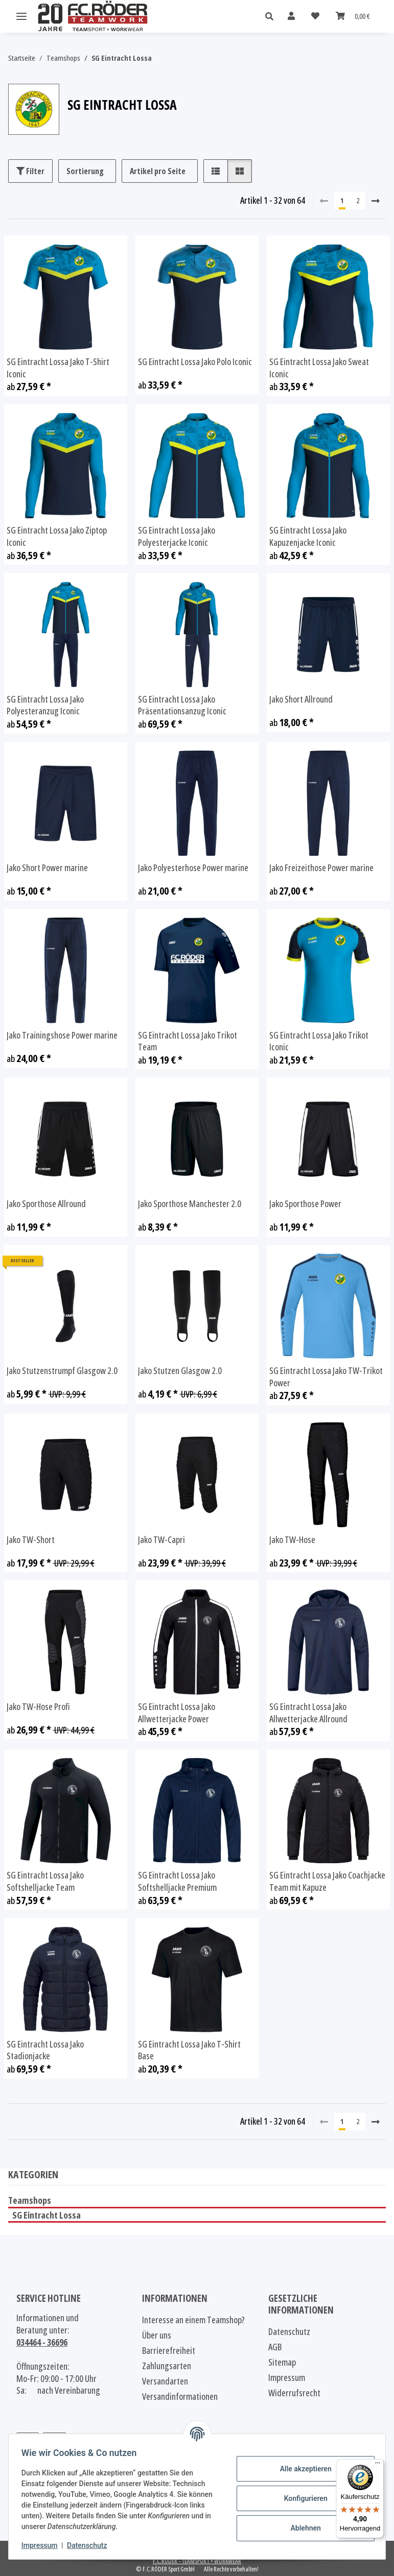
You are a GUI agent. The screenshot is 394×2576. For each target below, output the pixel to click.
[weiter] (375, 201)
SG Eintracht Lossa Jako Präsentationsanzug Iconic (182, 705)
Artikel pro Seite (158, 171)
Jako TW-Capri (161, 1540)
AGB (275, 2347)
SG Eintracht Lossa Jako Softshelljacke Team (45, 1881)
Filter (30, 171)
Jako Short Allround (301, 699)
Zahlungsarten (166, 2366)
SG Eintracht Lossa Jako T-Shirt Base (189, 2050)
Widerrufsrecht (294, 2393)
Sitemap (282, 2362)
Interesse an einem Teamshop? (193, 2320)
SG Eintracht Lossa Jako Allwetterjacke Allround (308, 1713)
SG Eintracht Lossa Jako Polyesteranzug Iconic (45, 705)
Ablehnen (302, 2528)
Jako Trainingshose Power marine (62, 1035)
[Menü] (378, 2465)
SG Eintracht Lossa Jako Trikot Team (187, 1041)
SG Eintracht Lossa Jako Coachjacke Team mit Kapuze (327, 1881)
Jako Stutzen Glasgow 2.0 (180, 1371)
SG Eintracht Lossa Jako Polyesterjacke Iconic (176, 536)
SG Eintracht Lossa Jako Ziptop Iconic (57, 536)
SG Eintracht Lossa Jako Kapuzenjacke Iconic (307, 536)
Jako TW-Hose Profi (38, 1707)
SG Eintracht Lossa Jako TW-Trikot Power (326, 1377)
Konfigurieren (301, 2498)
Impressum (43, 2545)
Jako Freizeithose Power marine (321, 868)
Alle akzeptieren (302, 2469)
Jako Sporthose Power (305, 1204)
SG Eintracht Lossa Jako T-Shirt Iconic (58, 368)
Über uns (156, 2335)
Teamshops (29, 2200)
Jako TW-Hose (292, 1540)
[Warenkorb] (353, 16)
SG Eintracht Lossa (46, 2215)
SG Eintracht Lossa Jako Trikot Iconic (318, 1041)
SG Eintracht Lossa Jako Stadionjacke (45, 2050)
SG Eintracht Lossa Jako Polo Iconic (195, 362)
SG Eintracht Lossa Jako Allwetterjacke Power (176, 1713)
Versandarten (165, 2381)
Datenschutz (90, 2545)
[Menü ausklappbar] (21, 16)
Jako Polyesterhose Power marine (193, 868)
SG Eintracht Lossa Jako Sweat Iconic (319, 368)
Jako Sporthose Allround (46, 1204)
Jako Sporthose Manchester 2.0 (189, 1204)
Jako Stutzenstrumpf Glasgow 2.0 (62, 1371)
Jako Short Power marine (47, 868)
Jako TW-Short (31, 1540)
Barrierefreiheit (168, 2350)
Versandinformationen (180, 2396)
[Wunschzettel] (315, 16)
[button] (272, 16)
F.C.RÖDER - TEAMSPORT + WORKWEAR (197, 2561)
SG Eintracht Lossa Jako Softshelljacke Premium (177, 1881)
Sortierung (85, 171)
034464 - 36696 (41, 2342)
